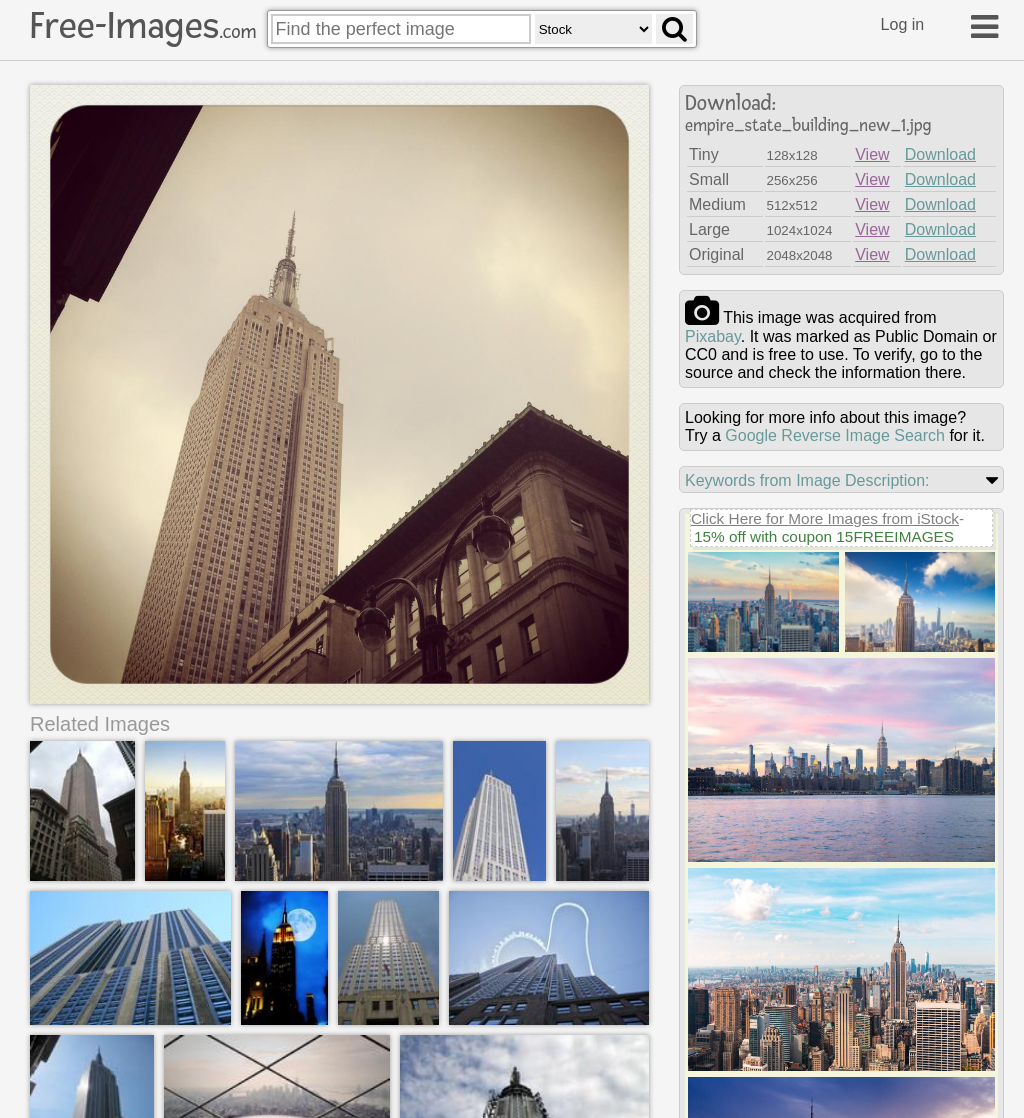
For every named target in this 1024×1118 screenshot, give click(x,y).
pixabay (713, 336)
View (872, 154)
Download (940, 154)
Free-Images (143, 26)
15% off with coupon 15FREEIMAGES (824, 536)
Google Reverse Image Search (835, 435)
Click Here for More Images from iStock (825, 518)
